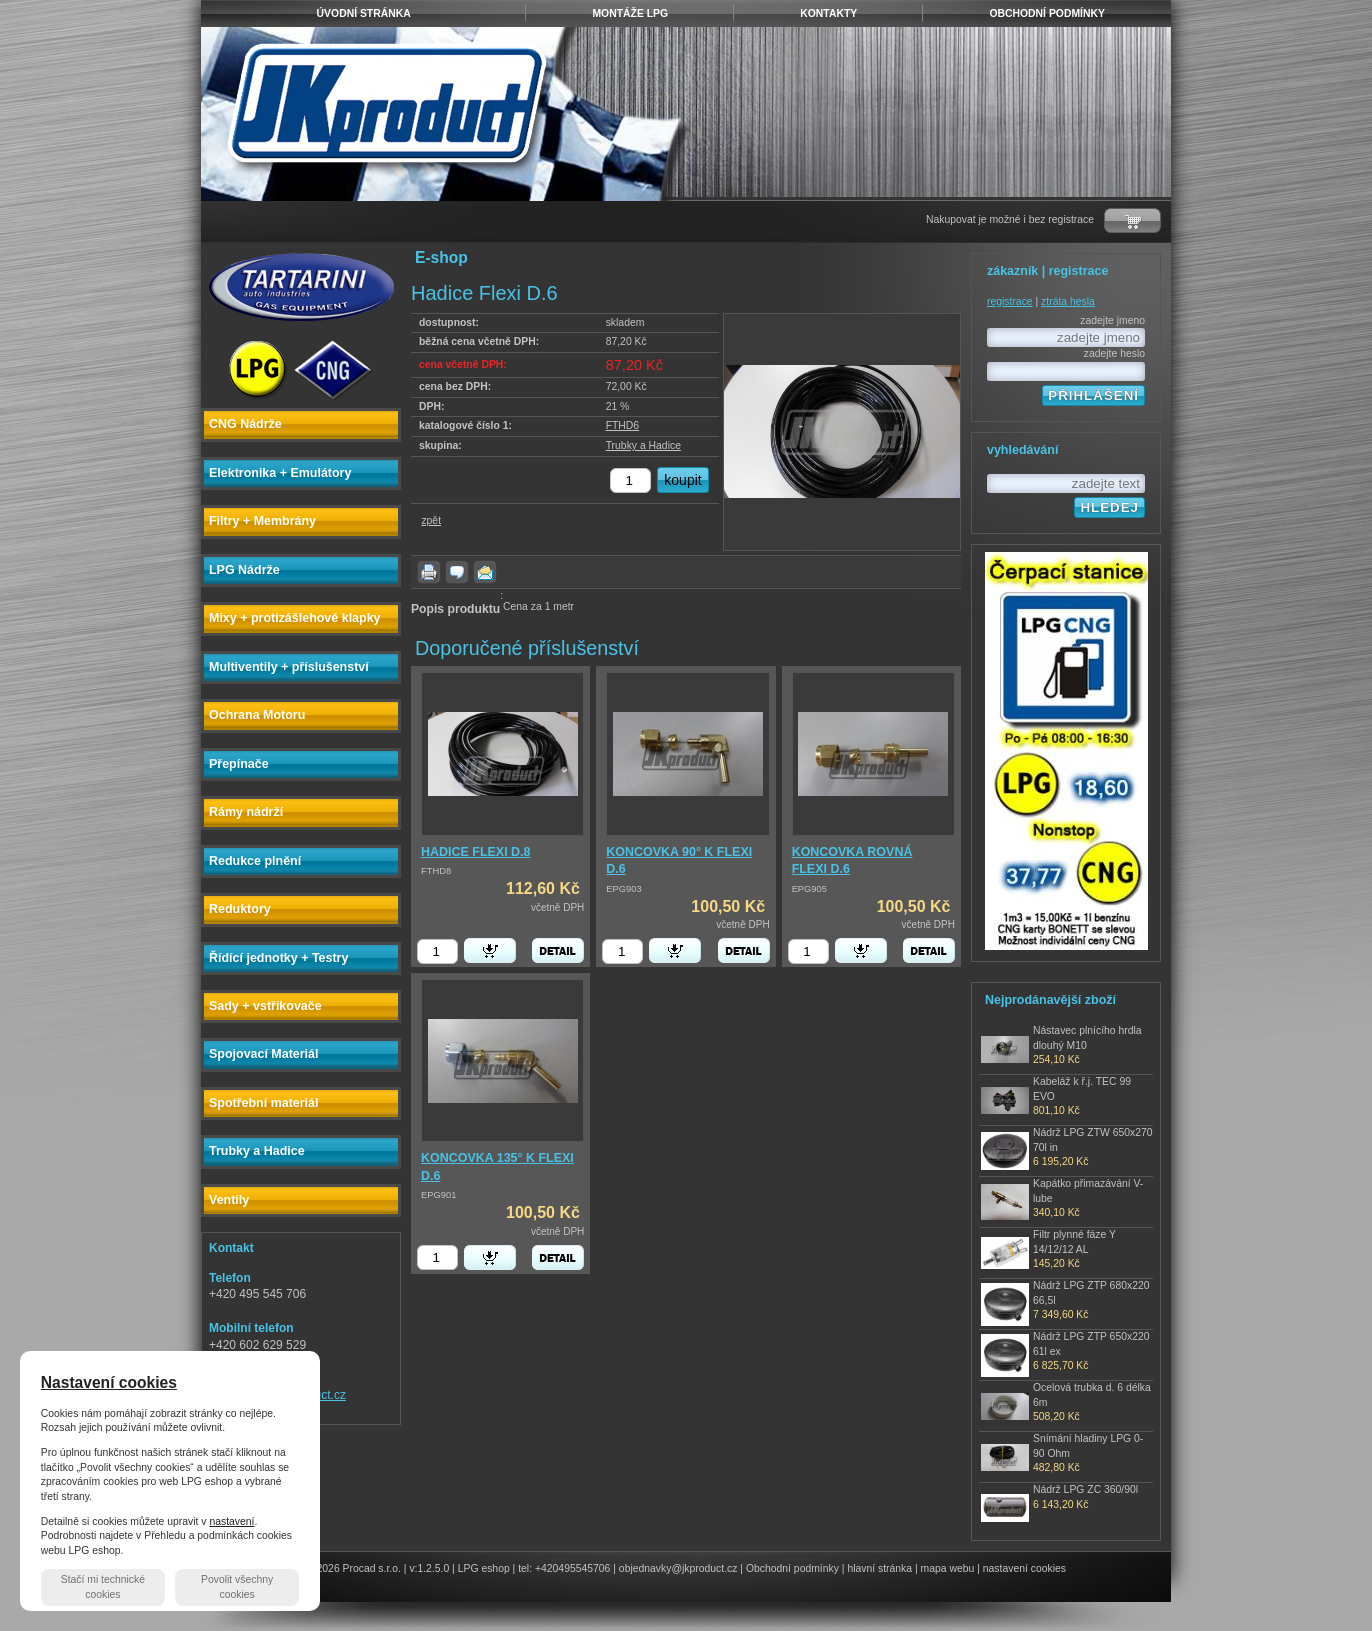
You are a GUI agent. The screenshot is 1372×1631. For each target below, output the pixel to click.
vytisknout (429, 572)
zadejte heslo (1114, 353)
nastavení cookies (1024, 1568)
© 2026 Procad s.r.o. (353, 1568)
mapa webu (948, 1568)
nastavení (231, 1521)
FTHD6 (622, 425)
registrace (1010, 301)
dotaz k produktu (457, 572)
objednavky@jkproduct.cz (678, 1568)
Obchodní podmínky (792, 1568)
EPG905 (809, 889)
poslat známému (485, 572)
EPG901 (438, 1195)
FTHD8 (436, 871)
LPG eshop (484, 1568)
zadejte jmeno (1112, 320)
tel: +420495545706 (564, 1568)
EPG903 (623, 889)
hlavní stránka (879, 1568)
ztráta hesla (1068, 301)
